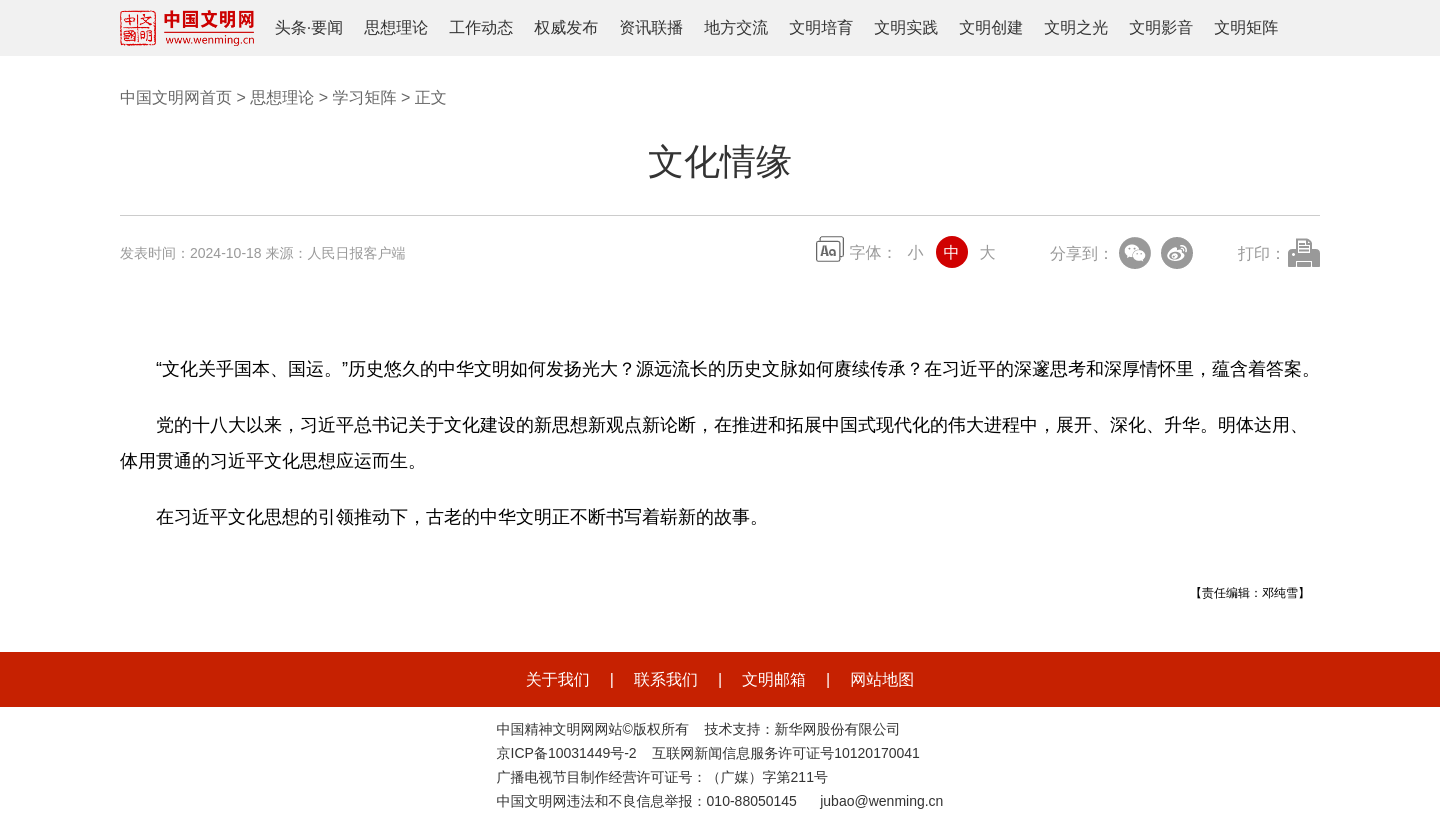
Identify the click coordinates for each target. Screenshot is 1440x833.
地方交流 (736, 27)
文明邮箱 (774, 679)
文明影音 (1161, 27)
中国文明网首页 (176, 97)
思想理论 (396, 27)
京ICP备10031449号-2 (567, 753)
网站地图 (882, 679)
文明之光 (1076, 27)
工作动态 (481, 27)
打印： (1262, 253)
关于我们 (558, 679)
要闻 (327, 27)
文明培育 (821, 27)
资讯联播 (651, 27)
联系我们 (666, 679)
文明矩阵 (1246, 27)
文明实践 (906, 27)
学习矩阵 (364, 97)
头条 (291, 27)
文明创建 (991, 27)
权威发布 (566, 27)
